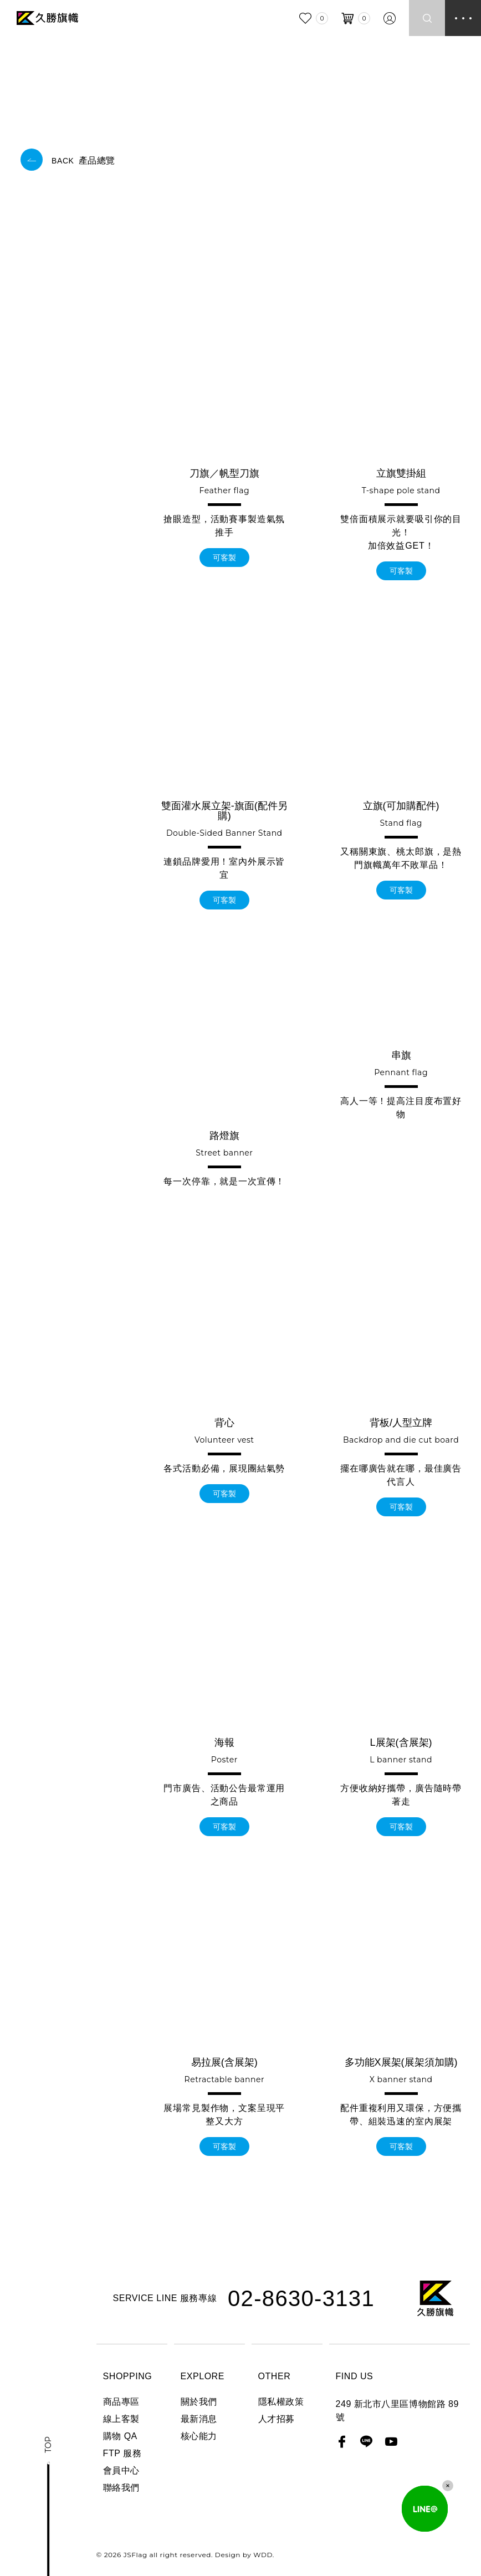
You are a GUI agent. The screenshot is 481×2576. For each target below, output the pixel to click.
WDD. (262, 2555)
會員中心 (121, 2470)
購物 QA (120, 2436)
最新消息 (199, 2419)
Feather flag (224, 490)
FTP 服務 (122, 2453)
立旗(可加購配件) (401, 805)
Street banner (224, 1153)
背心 (224, 1422)
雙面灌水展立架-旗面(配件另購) (224, 810)
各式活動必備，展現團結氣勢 (224, 1468)
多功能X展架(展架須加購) (401, 2062)
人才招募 (276, 2419)
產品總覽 (83, 160)
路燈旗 (224, 1135)
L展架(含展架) (401, 1742)
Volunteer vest (224, 1440)
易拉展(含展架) (224, 2062)
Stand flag (401, 823)
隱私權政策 (281, 2401)
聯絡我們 (121, 2487)
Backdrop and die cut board (401, 1440)
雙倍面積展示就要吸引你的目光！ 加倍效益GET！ (401, 532)
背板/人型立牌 (401, 1422)
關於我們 (199, 2401)
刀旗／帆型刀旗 (224, 473)
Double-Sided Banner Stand (224, 833)
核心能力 (199, 2436)
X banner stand (401, 2079)
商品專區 (121, 2401)
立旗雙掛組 (401, 473)
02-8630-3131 (301, 2298)
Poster (224, 1760)
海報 (224, 1742)
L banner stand (401, 1760)
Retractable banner (224, 2079)
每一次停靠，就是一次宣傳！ (224, 1181)
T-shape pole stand (401, 490)
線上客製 (121, 2419)
